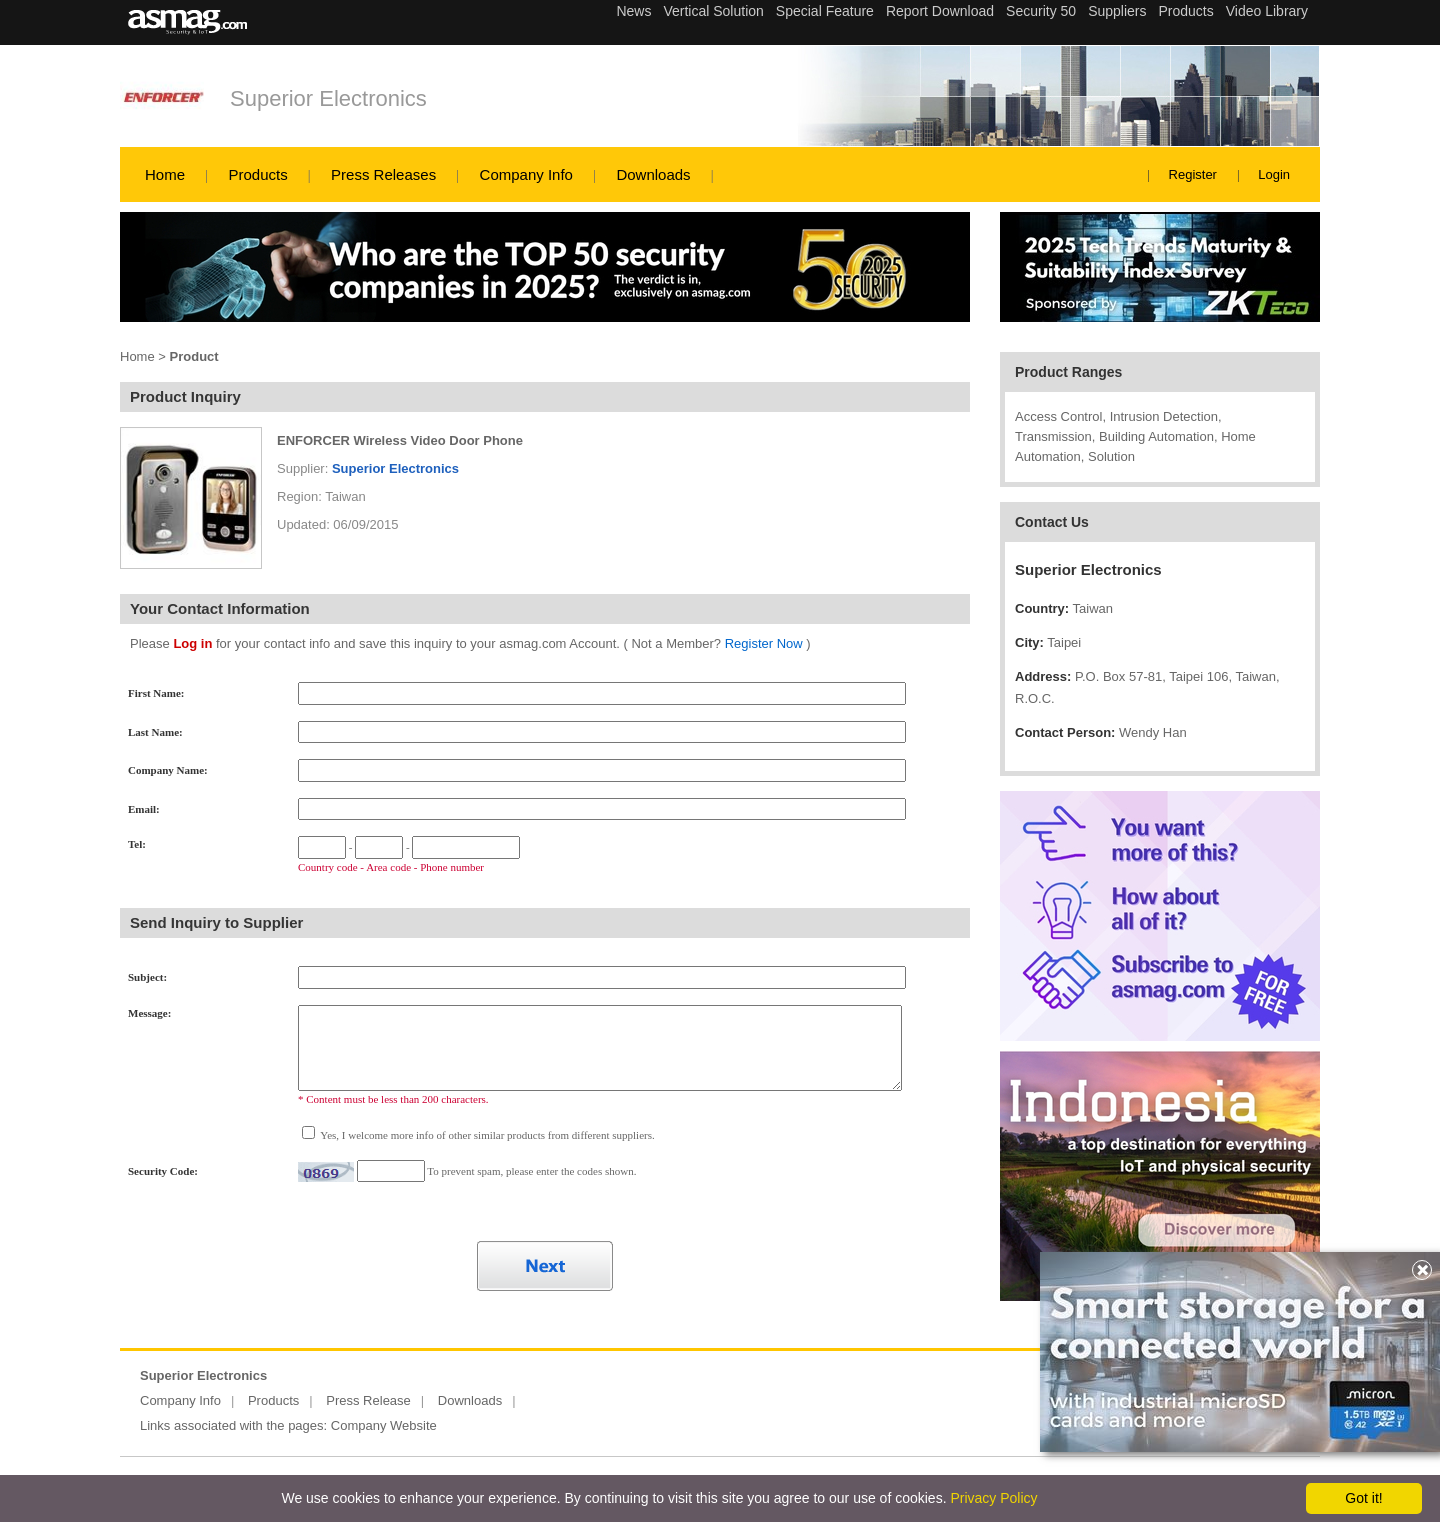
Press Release (368, 1400)
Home (165, 174)
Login (1274, 174)
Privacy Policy (993, 1498)
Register (1193, 174)
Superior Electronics (328, 98)
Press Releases (383, 174)
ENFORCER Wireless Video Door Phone (400, 440)
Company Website (384, 1425)
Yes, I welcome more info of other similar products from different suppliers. (486, 1135)
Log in (192, 643)
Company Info (526, 174)
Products (257, 174)
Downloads (653, 174)
